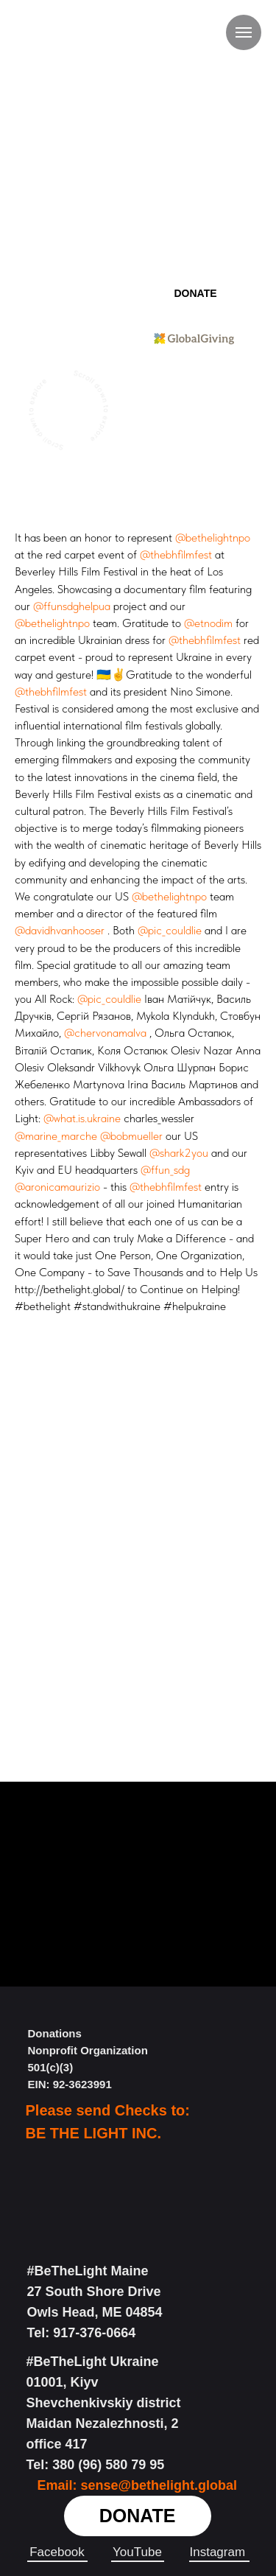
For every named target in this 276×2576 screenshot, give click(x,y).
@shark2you (178, 1153)
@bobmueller (131, 1136)
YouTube (137, 2552)
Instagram (218, 2552)
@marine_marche (56, 1136)
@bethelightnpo (212, 538)
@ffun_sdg (165, 1170)
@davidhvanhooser (60, 930)
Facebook (57, 2552)
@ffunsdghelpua (71, 606)
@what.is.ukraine (82, 1118)
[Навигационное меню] (244, 32)
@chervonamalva (105, 1033)
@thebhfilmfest (176, 554)
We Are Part (193, 384)
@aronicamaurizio (57, 1187)
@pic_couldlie (170, 930)
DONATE (195, 293)
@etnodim (208, 623)
